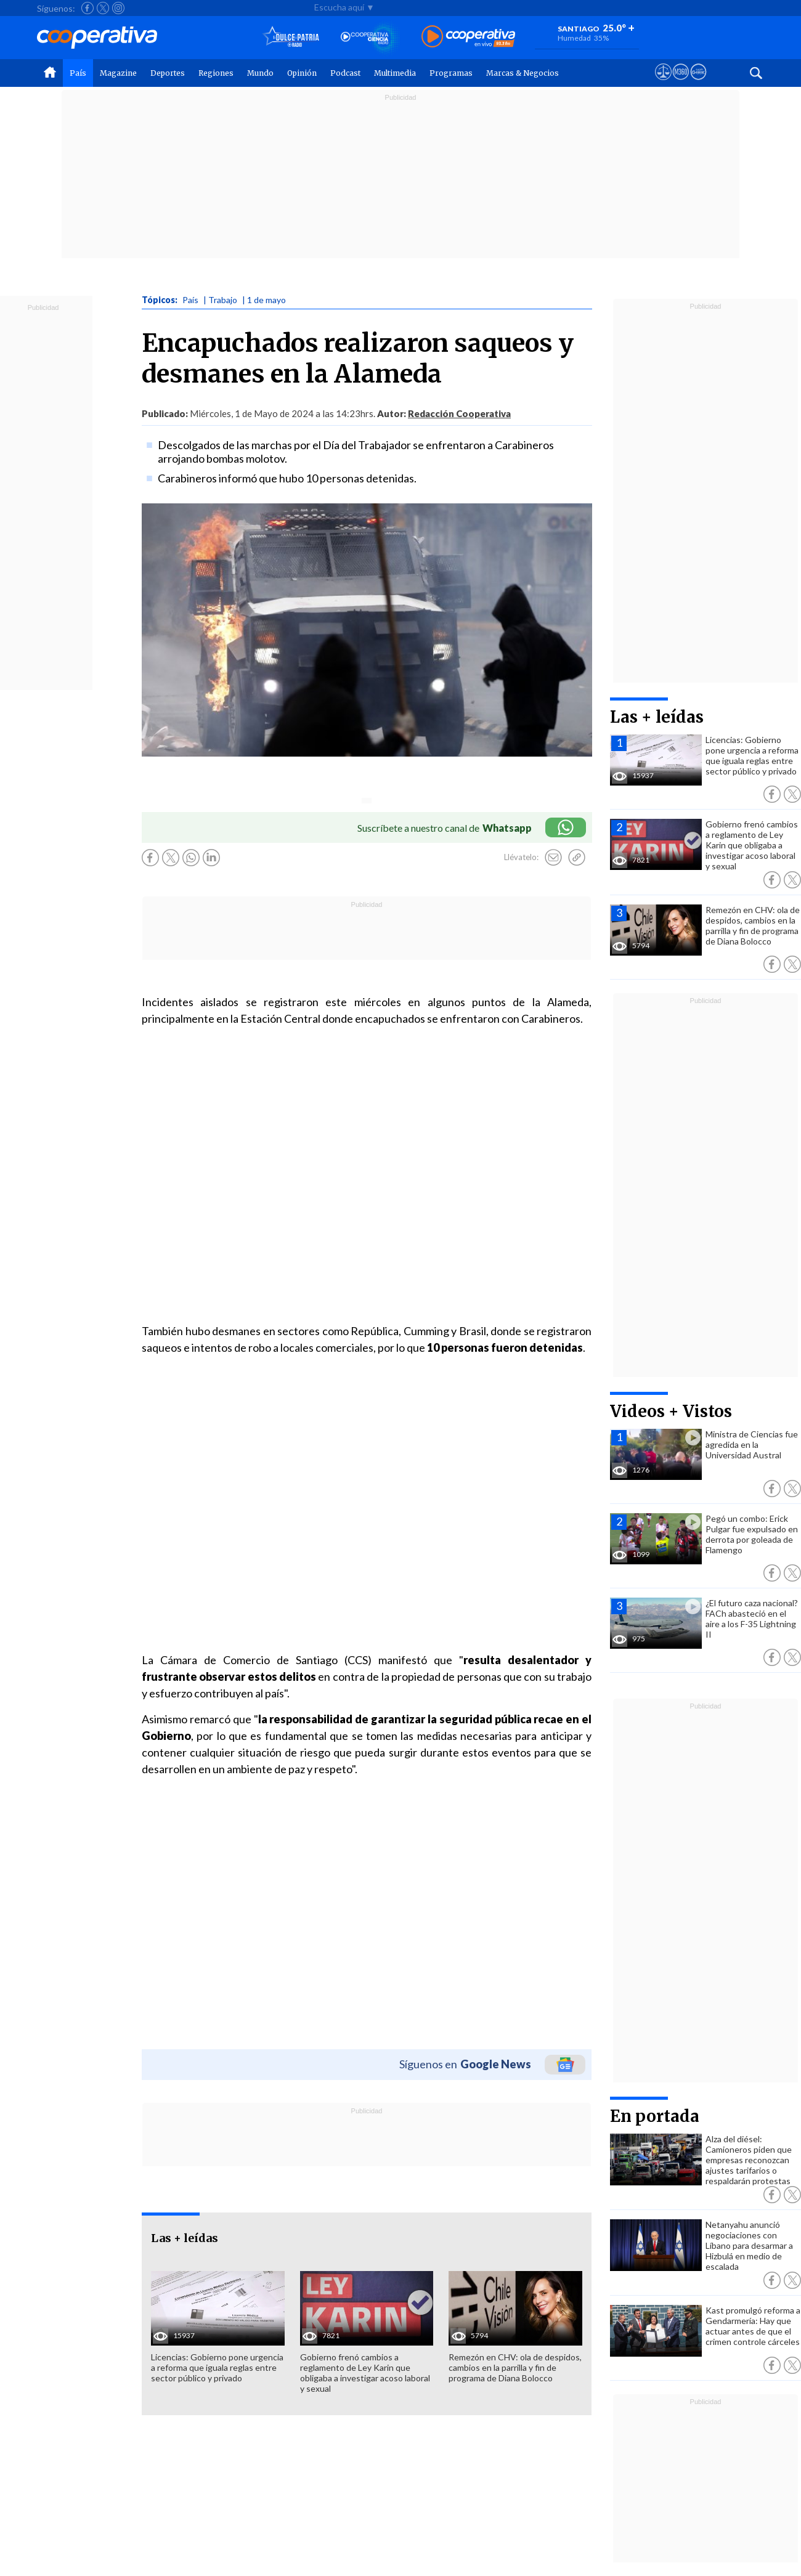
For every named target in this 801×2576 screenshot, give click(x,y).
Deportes (167, 73)
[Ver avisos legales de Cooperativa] (663, 83)
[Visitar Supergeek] (698, 83)
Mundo (260, 73)
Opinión (302, 73)
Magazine (118, 73)
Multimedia (395, 73)
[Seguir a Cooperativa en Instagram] (118, 8)
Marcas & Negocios (522, 73)
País (78, 73)
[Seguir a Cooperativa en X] (103, 8)
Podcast (345, 73)
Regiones (216, 73)
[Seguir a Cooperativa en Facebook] (87, 8)
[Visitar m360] (680, 83)
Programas (451, 73)
